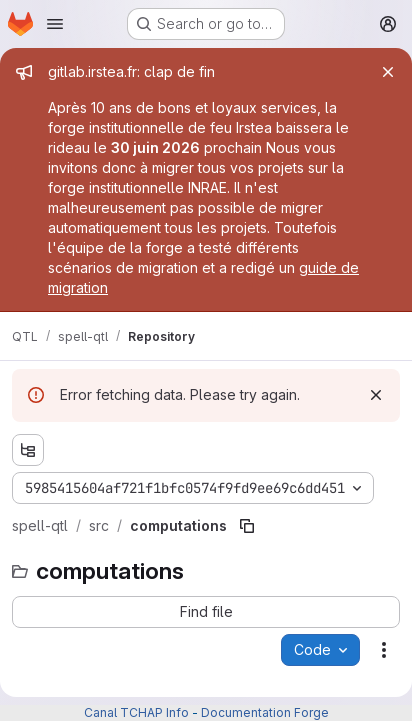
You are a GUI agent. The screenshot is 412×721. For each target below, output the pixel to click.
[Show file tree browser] (28, 450)
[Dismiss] (376, 395)
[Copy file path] (247, 526)
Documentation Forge (265, 712)
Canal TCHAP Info (136, 712)
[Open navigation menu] (55, 24)
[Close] (388, 72)
